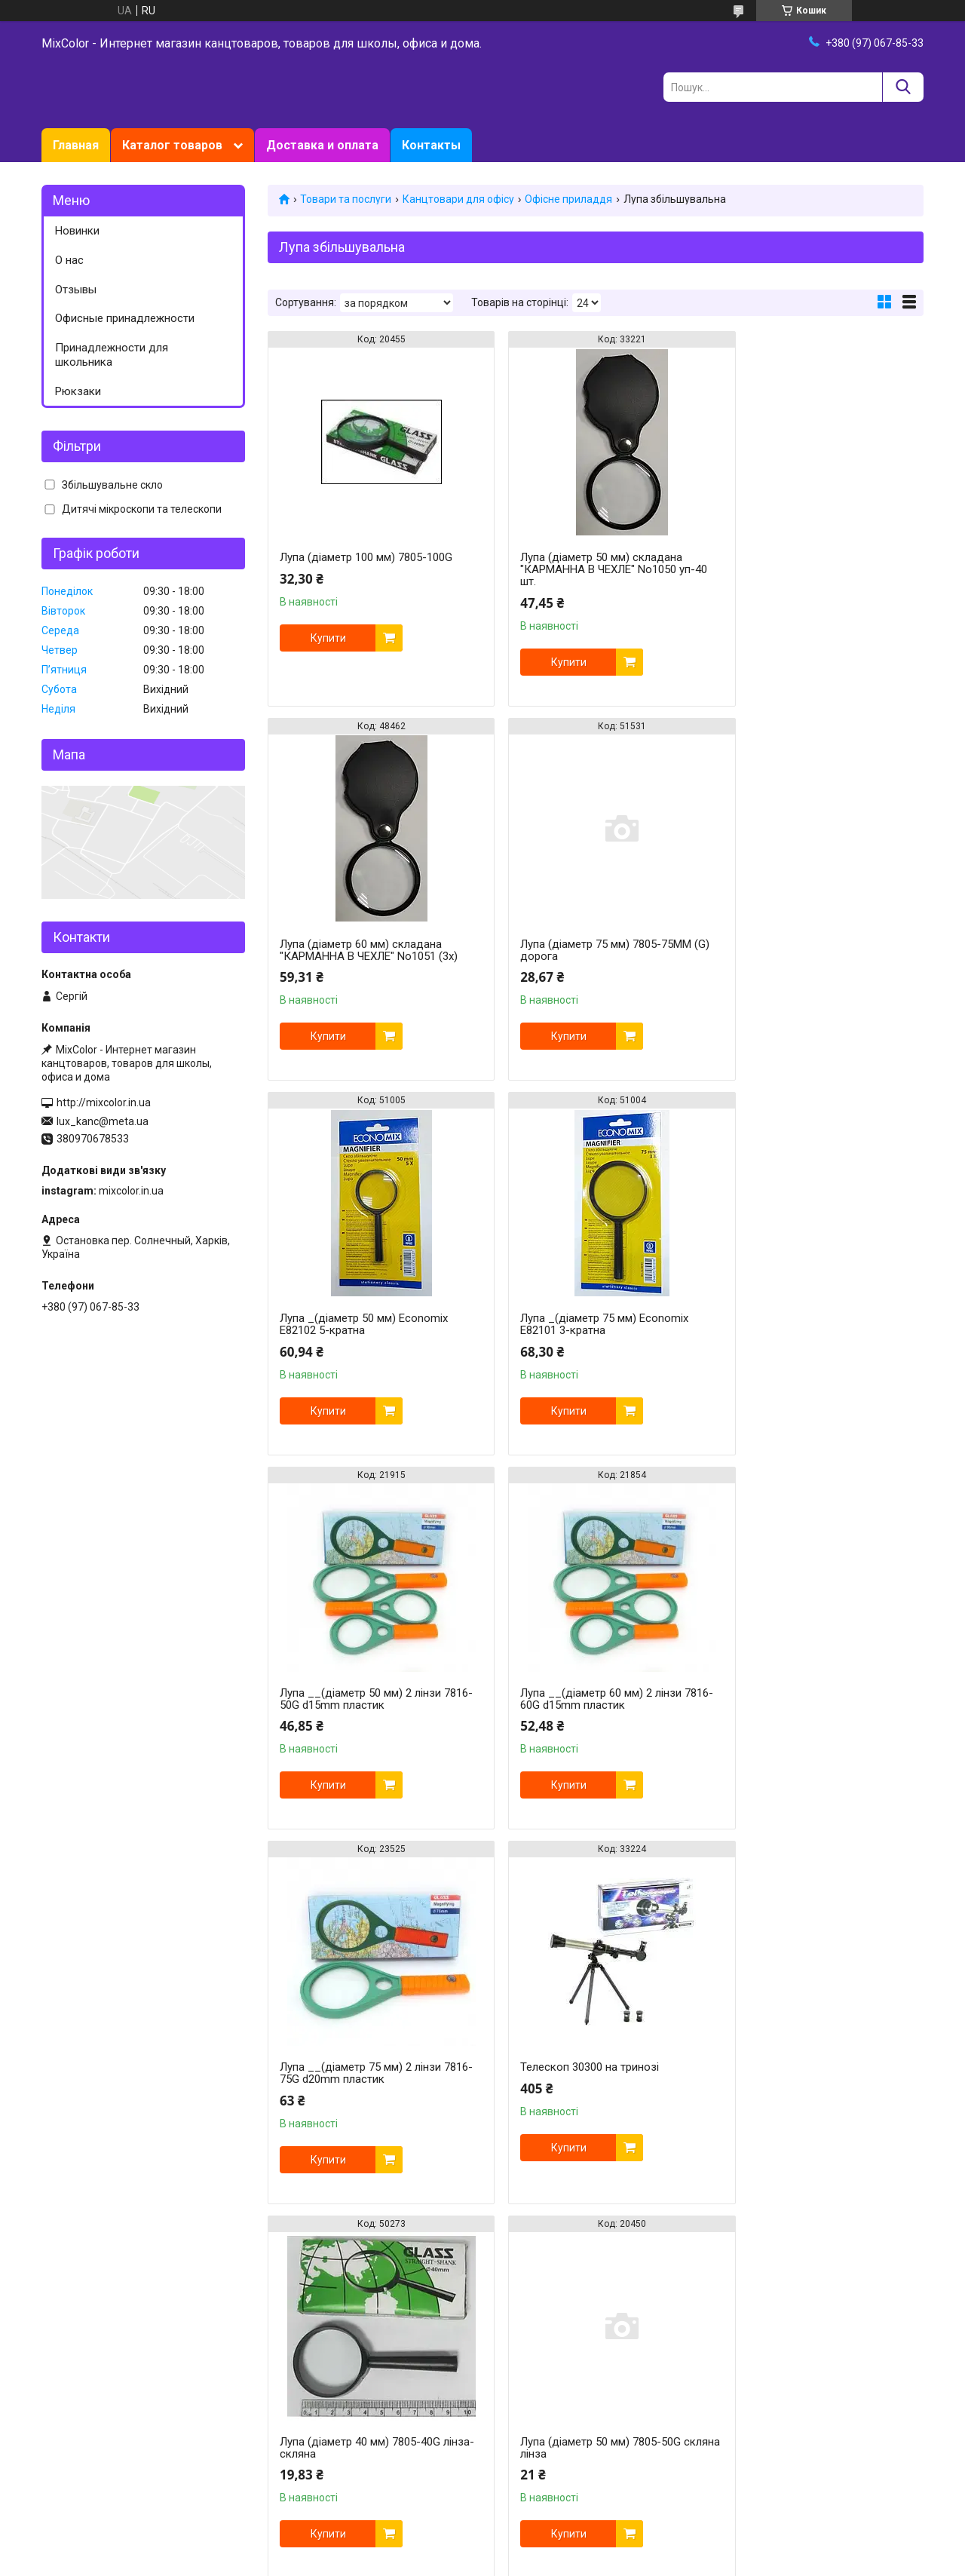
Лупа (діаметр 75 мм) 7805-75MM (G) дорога (365, 950)
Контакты (431, 145)
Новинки (77, 231)
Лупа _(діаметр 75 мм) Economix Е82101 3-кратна (809, 950)
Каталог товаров (172, 145)
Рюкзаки (78, 391)
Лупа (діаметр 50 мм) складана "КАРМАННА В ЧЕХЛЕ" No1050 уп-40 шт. (583, 569)
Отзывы (75, 289)
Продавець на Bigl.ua (482, 2548)
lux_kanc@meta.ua (103, 1121)
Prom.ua (555, 2534)
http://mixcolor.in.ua (104, 1102)
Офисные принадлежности (125, 318)
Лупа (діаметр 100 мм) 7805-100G (366, 557)
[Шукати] (903, 87)
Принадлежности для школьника (111, 355)
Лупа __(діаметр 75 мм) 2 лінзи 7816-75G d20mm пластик (806, 1324)
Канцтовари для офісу (458, 199)
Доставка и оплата (322, 145)
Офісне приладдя (568, 199)
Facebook (64, 2311)
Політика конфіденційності (711, 2561)
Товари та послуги (345, 199)
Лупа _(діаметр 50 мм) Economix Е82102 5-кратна (586, 950)
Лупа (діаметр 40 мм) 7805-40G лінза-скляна (582, 1699)
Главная (76, 145)
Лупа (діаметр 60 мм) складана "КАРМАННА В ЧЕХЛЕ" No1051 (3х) (814, 563)
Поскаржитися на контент (591, 2561)
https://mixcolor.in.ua (428, 2484)
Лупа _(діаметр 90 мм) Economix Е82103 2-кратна (364, 2073)
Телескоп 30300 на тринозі (349, 1693)
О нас (69, 260)
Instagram (65, 2295)
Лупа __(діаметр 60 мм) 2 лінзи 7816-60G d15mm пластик (582, 1324)
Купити (328, 638)
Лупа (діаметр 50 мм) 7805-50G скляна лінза (805, 1699)
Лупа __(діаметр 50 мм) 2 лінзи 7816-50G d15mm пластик (360, 1324)
